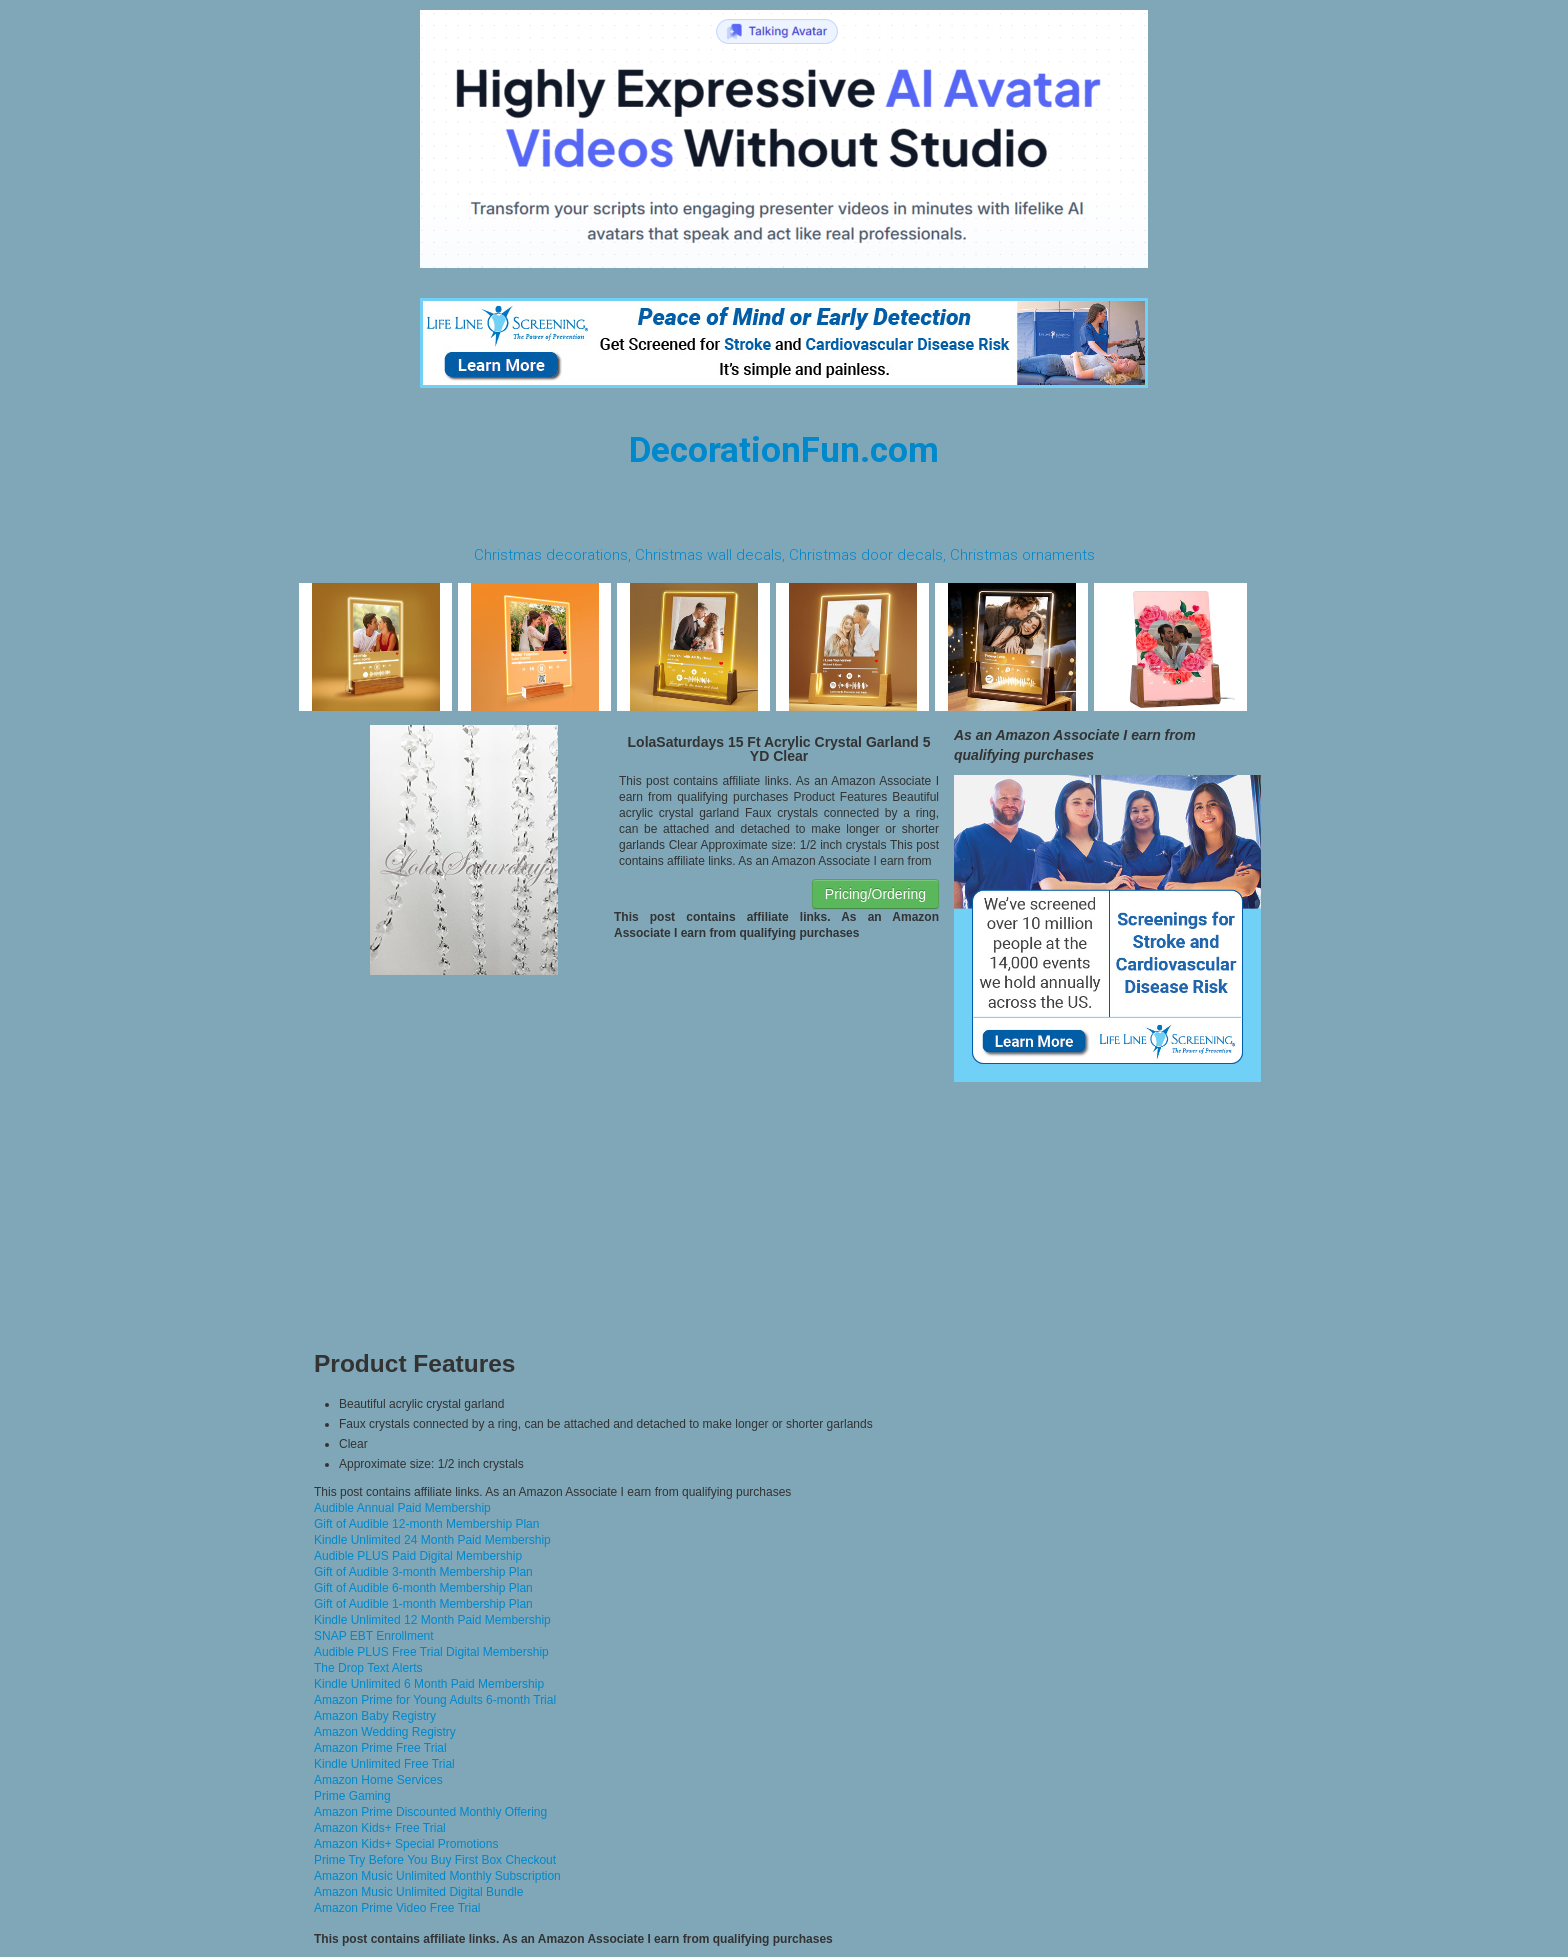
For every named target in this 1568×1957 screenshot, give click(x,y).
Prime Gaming (352, 1796)
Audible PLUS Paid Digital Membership (418, 1556)
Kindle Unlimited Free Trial (384, 1764)
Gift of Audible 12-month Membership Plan (426, 1524)
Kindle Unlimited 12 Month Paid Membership (432, 1620)
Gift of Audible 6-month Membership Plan (423, 1588)
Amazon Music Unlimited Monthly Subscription (437, 1876)
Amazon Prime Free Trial (380, 1748)
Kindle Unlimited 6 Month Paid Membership (429, 1684)
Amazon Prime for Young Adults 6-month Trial (435, 1700)
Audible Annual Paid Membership (402, 1508)
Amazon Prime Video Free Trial (397, 1908)
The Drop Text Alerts (368, 1668)
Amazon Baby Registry (375, 1716)
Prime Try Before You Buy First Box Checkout (435, 1860)
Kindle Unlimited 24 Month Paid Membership (432, 1540)
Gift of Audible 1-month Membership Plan (423, 1604)
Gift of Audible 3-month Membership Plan (423, 1572)
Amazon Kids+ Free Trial (380, 1828)
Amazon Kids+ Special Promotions (406, 1844)
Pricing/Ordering (875, 894)
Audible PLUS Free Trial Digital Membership (431, 1652)
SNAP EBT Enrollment (374, 1636)
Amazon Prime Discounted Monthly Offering (430, 1812)
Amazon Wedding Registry (385, 1732)
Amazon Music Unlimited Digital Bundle (418, 1892)
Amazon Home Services (378, 1780)
